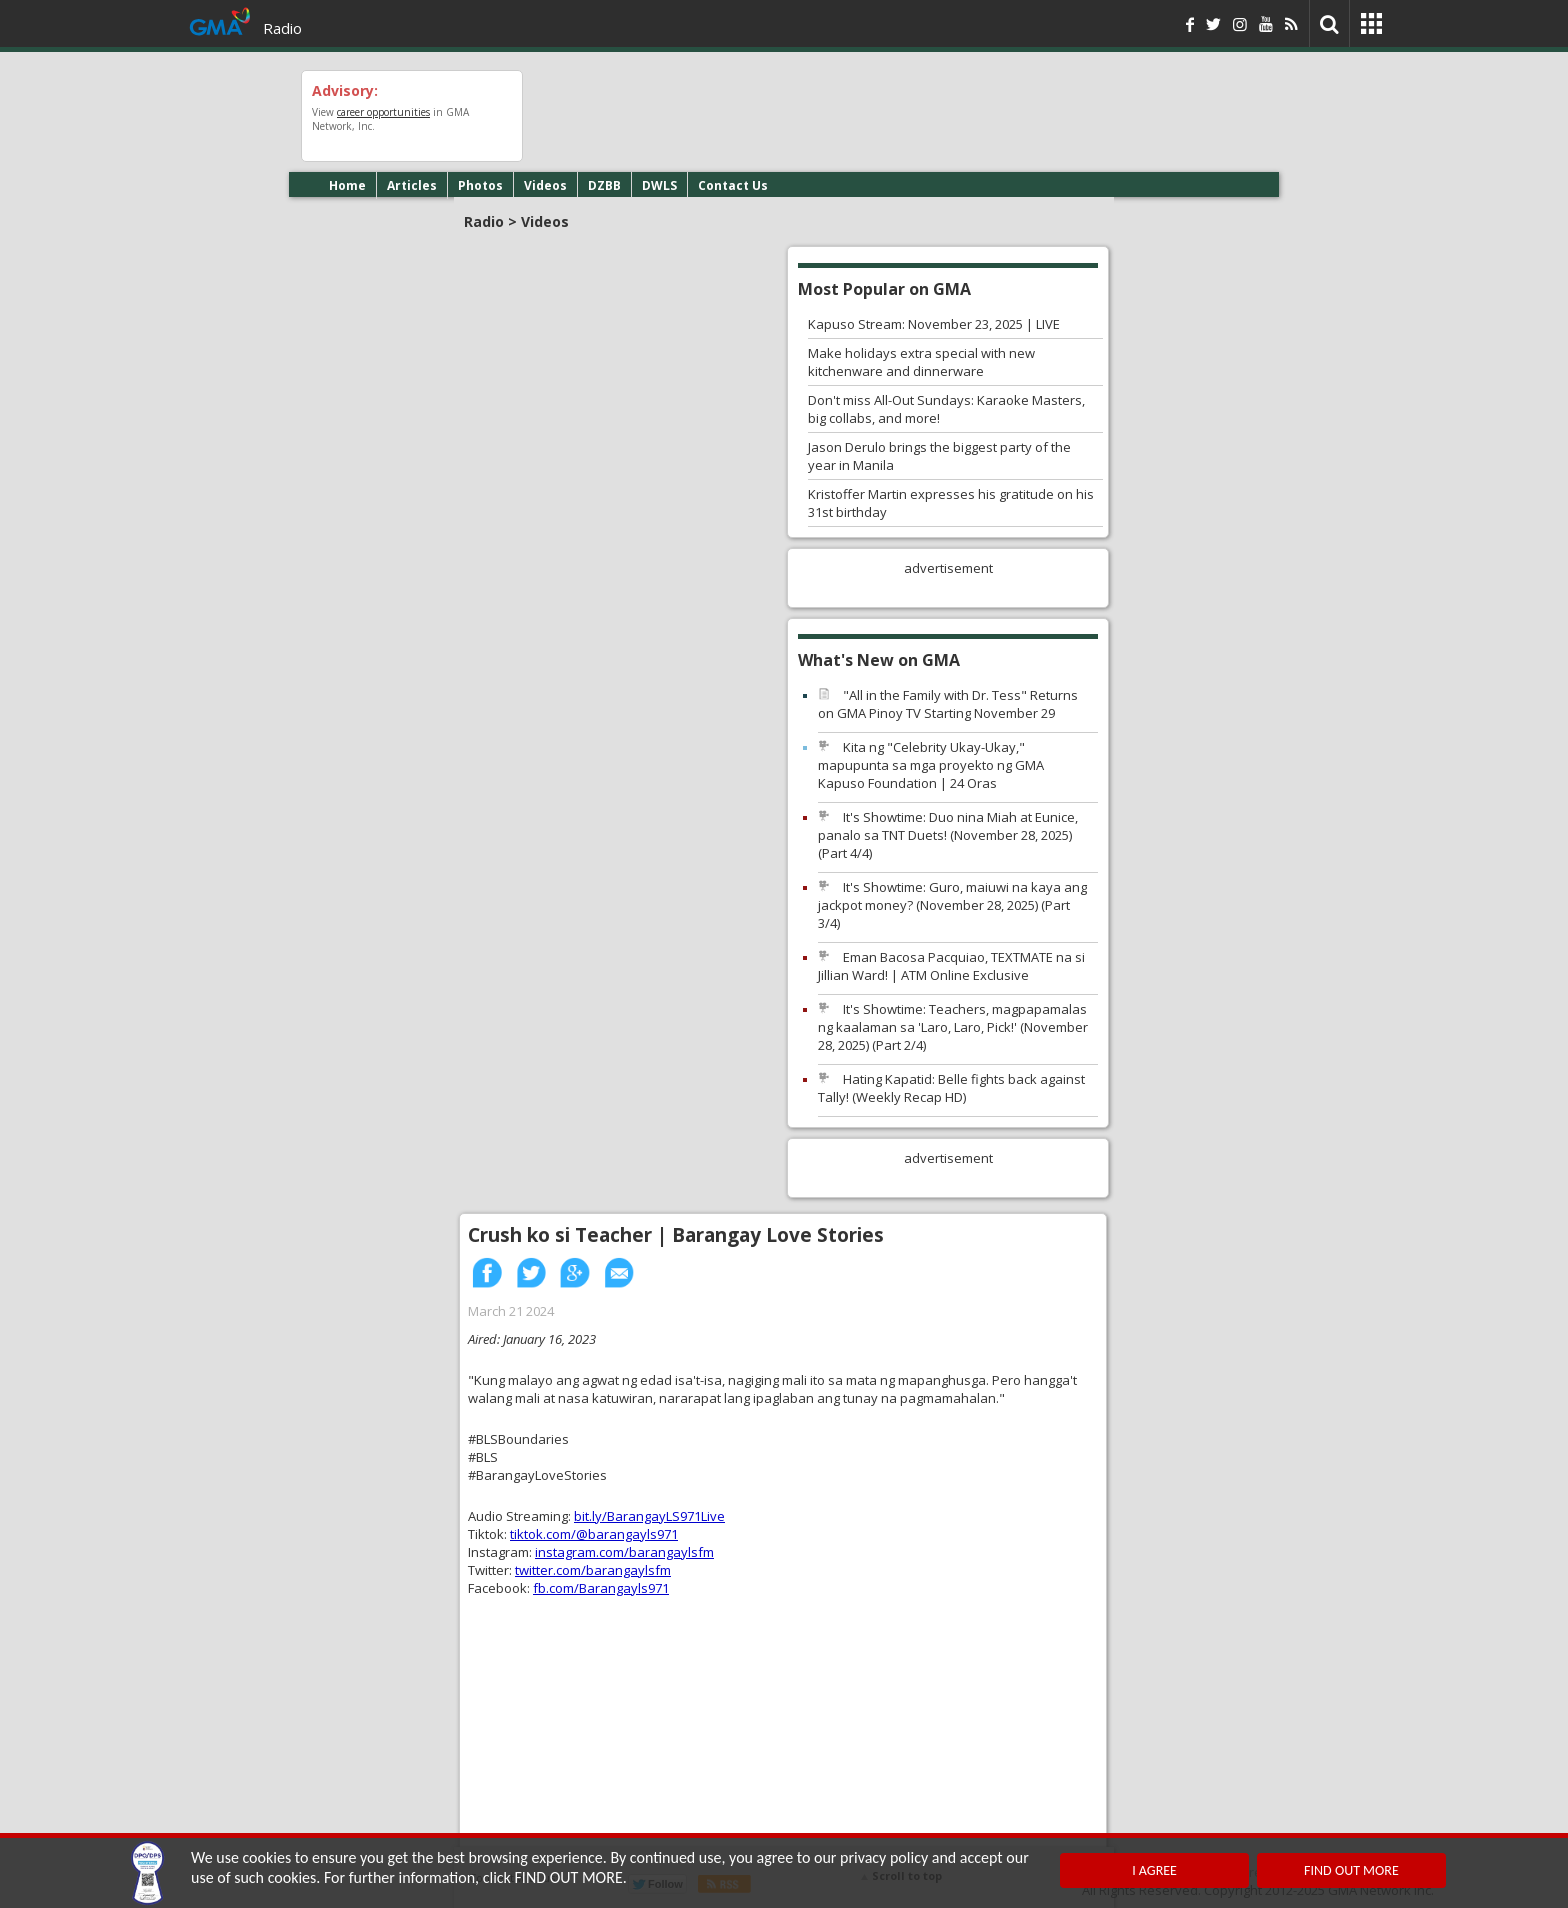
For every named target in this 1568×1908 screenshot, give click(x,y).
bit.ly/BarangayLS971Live (649, 1516)
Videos (545, 185)
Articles (412, 185)
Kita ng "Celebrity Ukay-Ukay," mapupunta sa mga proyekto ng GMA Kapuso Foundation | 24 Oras (931, 765)
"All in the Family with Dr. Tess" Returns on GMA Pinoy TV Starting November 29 (948, 704)
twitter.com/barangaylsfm (593, 1570)
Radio (282, 28)
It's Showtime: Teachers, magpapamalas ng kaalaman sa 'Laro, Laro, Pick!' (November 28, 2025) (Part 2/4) (953, 1027)
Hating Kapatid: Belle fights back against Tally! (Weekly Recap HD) (951, 1088)
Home (347, 185)
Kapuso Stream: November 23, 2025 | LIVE (934, 324)
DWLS (659, 185)
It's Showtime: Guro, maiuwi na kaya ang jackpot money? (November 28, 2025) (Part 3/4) (952, 905)
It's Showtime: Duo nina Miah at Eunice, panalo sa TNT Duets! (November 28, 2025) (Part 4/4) (948, 835)
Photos (480, 185)
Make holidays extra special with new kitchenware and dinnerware (921, 362)
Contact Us (733, 185)
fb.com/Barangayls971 (601, 1588)
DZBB (604, 185)
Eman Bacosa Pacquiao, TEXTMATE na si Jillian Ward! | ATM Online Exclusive (951, 966)
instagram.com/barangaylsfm (624, 1552)
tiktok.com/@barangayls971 (594, 1534)
